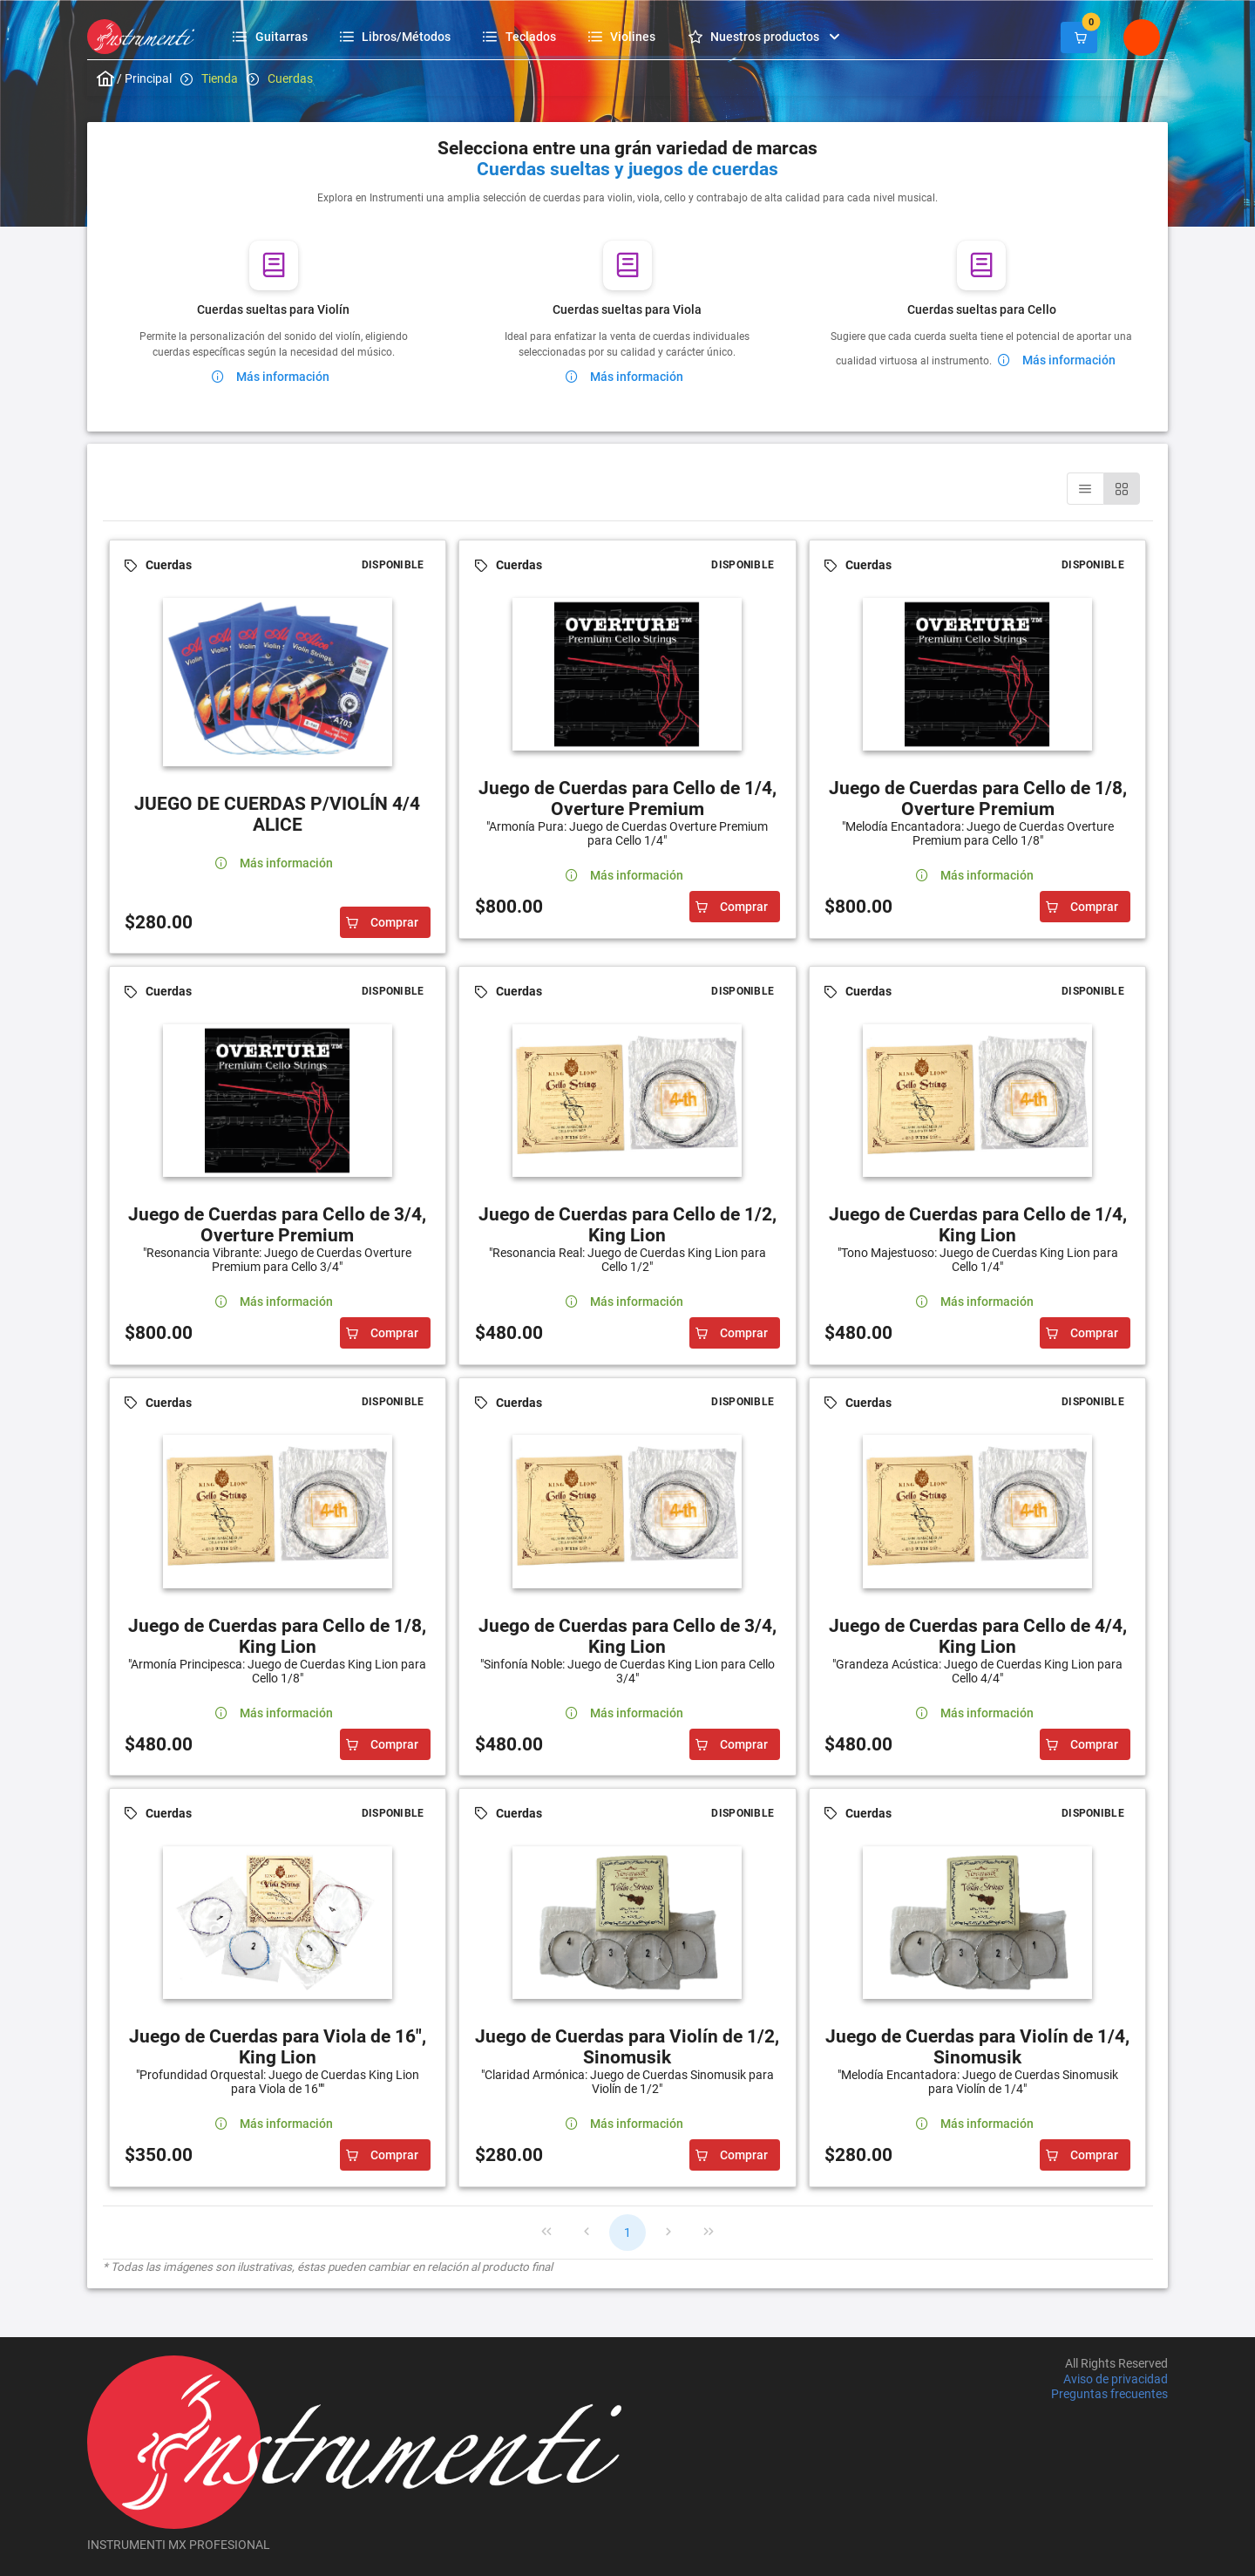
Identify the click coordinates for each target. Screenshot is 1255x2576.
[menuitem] (272, 36)
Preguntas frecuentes (1109, 2394)
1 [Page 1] (627, 2233)
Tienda (219, 78)
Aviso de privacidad (1115, 2379)
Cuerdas (290, 78)
